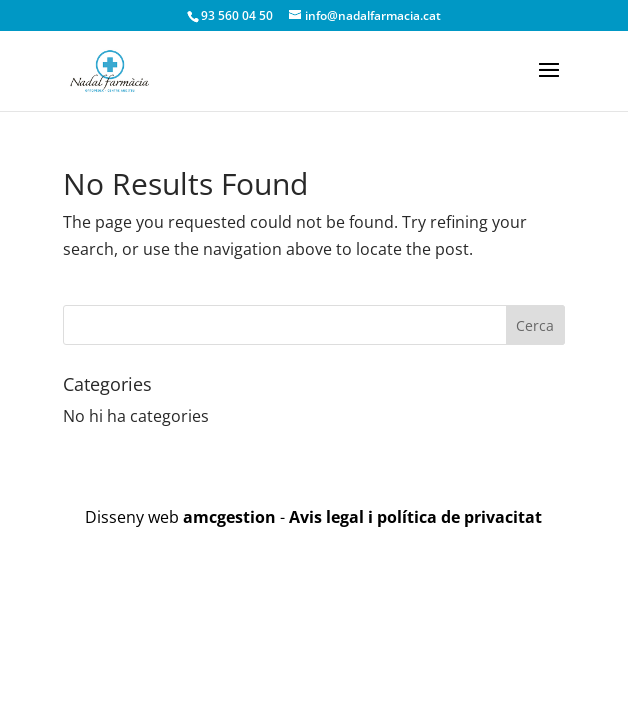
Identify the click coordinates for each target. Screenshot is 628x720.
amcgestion (229, 517)
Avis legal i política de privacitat (415, 517)
